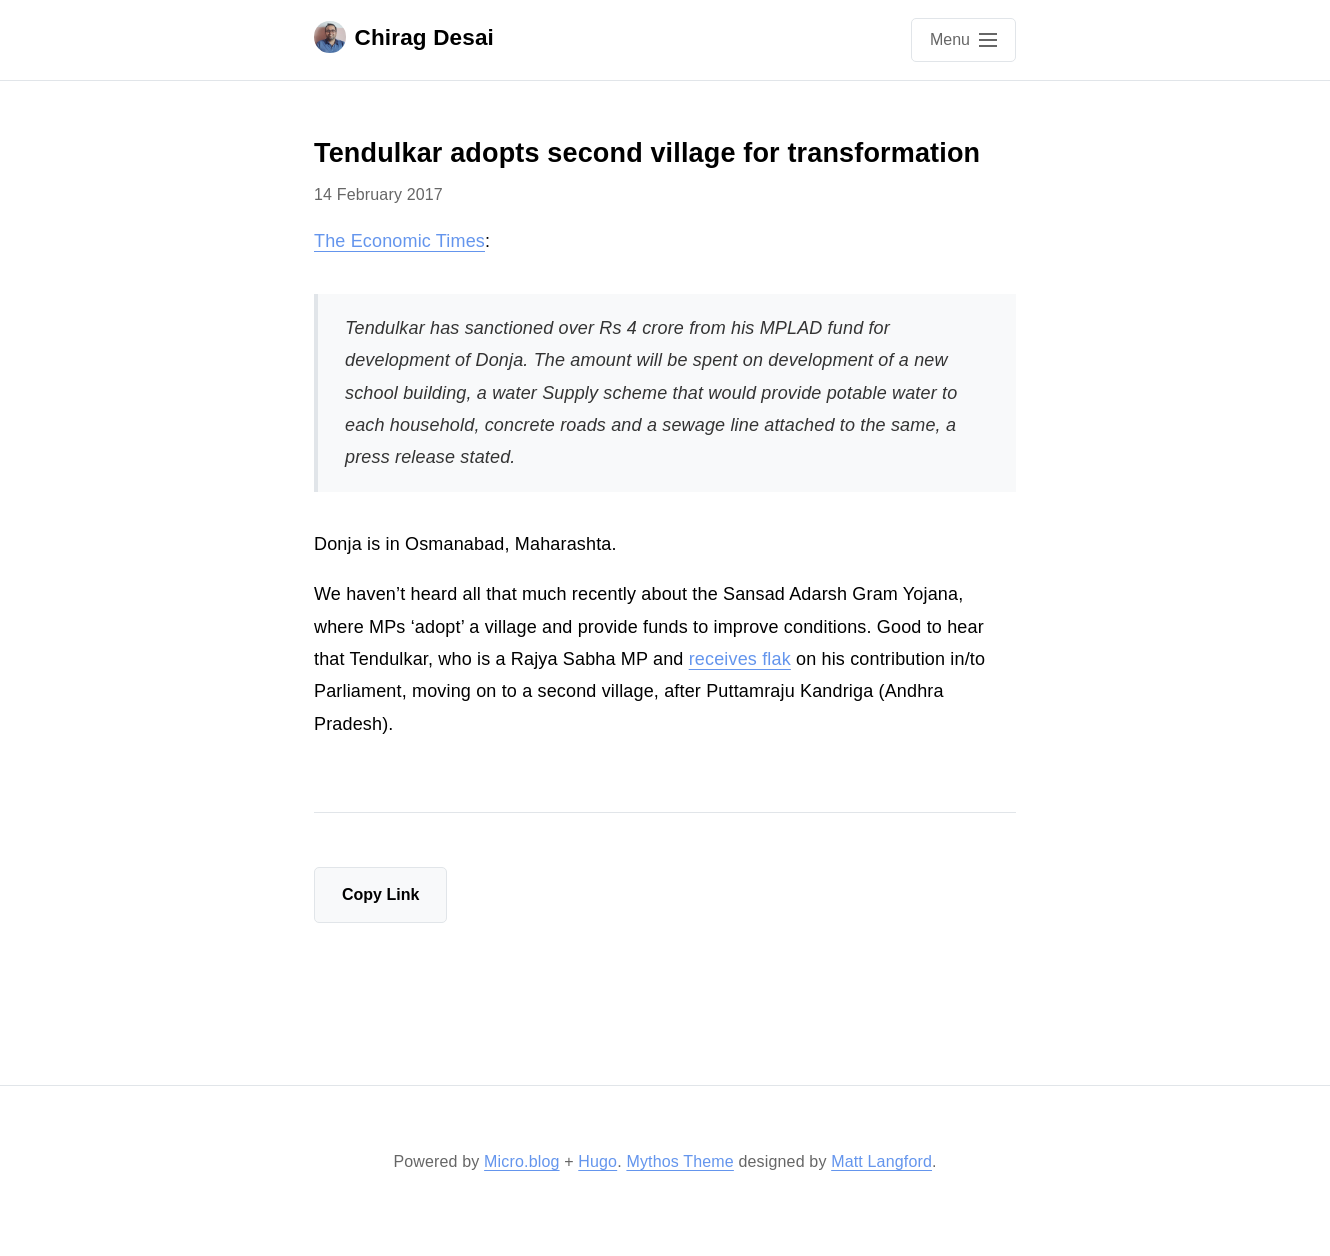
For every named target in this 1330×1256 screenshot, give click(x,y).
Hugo (597, 1161)
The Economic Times (399, 241)
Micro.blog (521, 1161)
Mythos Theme (679, 1161)
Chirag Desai (404, 37)
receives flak (740, 659)
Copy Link (380, 894)
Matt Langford (881, 1161)
